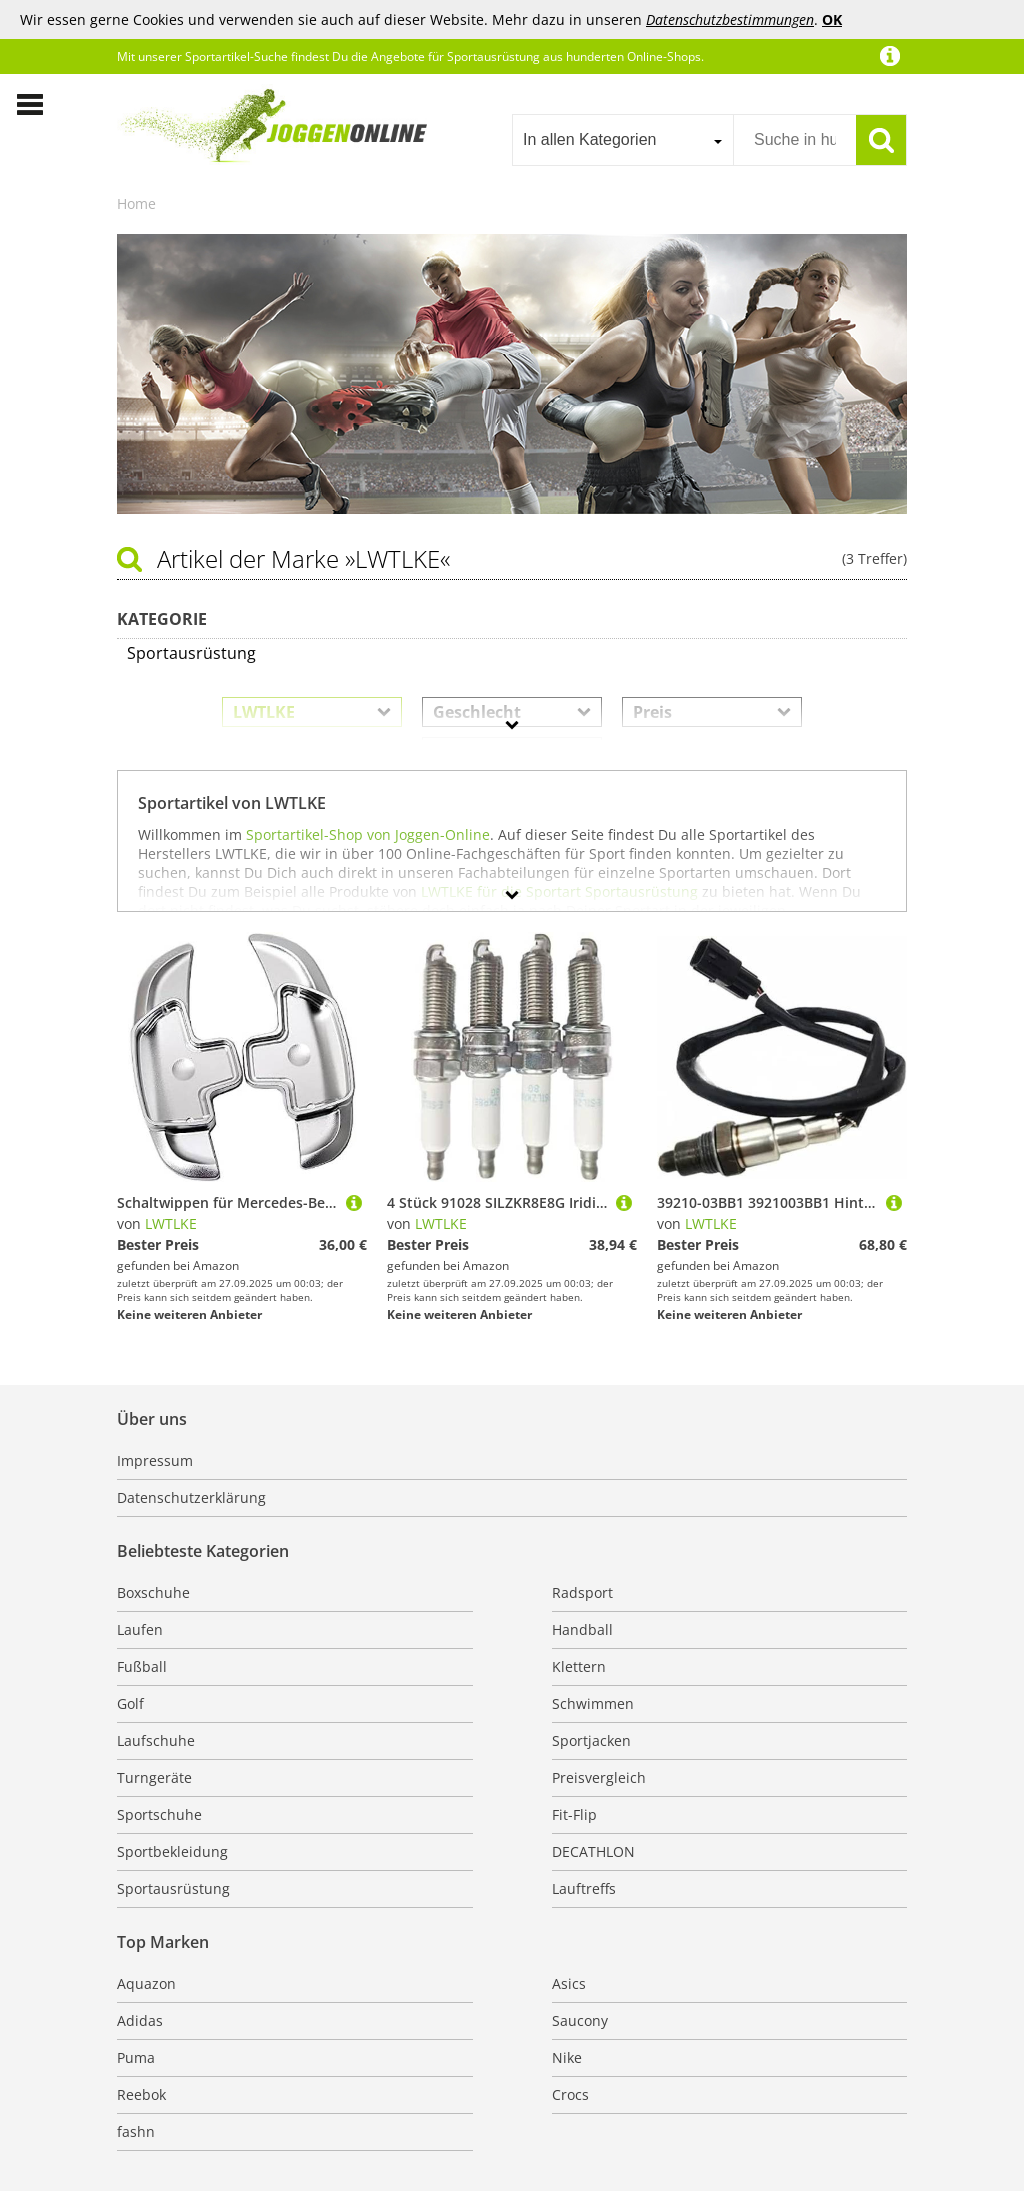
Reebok (141, 2094)
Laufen (140, 1629)
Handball (582, 1629)
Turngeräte (154, 1777)
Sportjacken (591, 1740)
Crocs (570, 2094)
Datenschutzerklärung (191, 1497)
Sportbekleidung (172, 1851)
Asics (569, 1983)
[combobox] (622, 140)
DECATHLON (593, 1851)
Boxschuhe (153, 1592)
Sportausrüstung (173, 1888)
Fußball (142, 1666)
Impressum (155, 1460)
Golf (130, 1703)
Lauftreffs (584, 1888)
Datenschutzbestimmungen (730, 19)
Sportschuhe (159, 1814)
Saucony (580, 2020)
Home (136, 203)
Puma (136, 2057)
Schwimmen (593, 1703)
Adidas (140, 2020)
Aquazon (146, 1983)
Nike (567, 2057)
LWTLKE (171, 1223)
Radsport (582, 1592)
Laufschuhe (156, 1740)
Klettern (579, 1666)
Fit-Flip (574, 1814)
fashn (136, 2131)
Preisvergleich (599, 1777)
